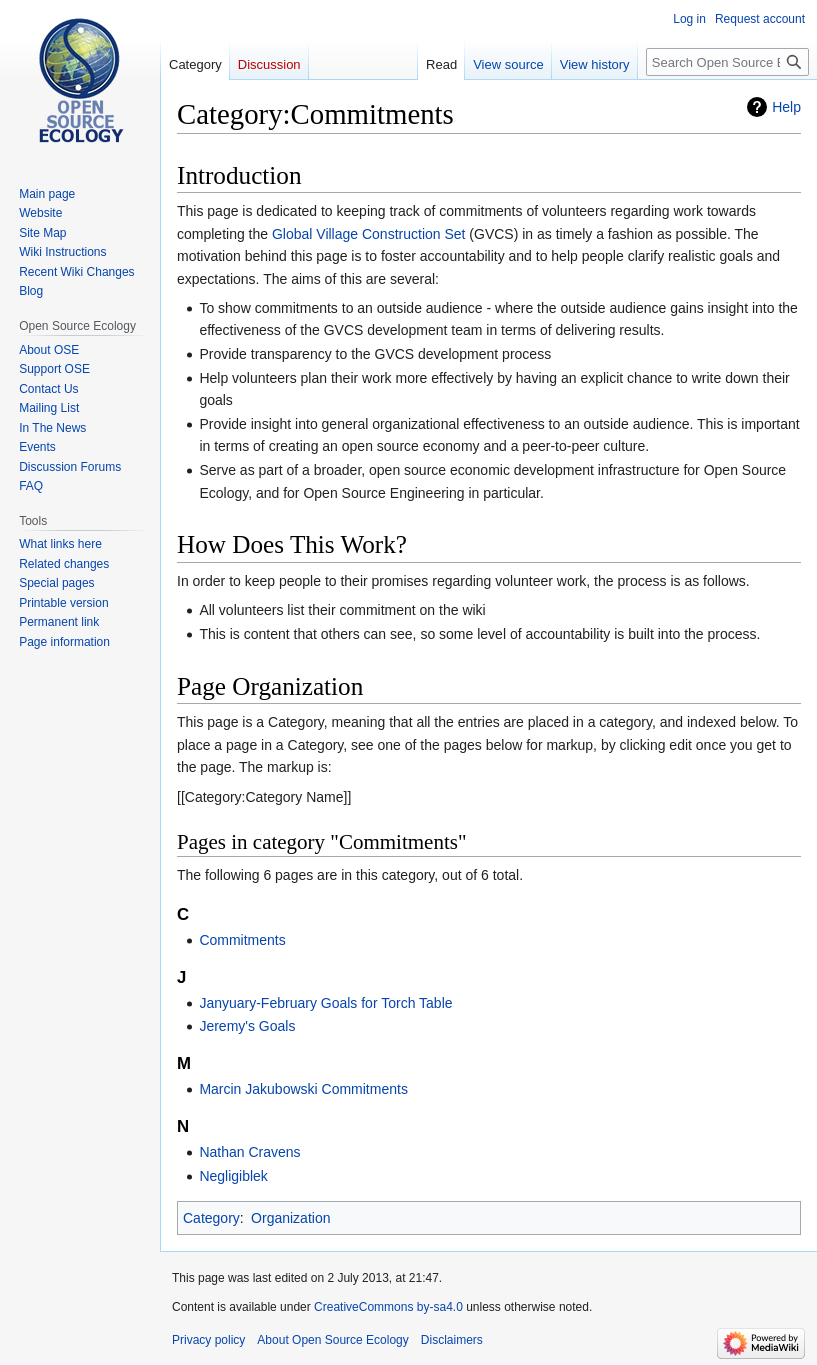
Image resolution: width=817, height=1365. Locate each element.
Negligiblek (233, 1176)
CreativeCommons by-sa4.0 (388, 1307)
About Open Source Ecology (332, 1340)
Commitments (242, 940)
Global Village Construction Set (369, 234)
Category (211, 1218)
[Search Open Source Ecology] (727, 62)
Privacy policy (208, 1340)
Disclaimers (452, 1340)
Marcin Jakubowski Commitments (303, 1089)
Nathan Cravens (249, 1152)
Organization (290, 1218)
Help (786, 107)
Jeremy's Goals (247, 1026)
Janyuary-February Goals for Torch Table (325, 1003)
